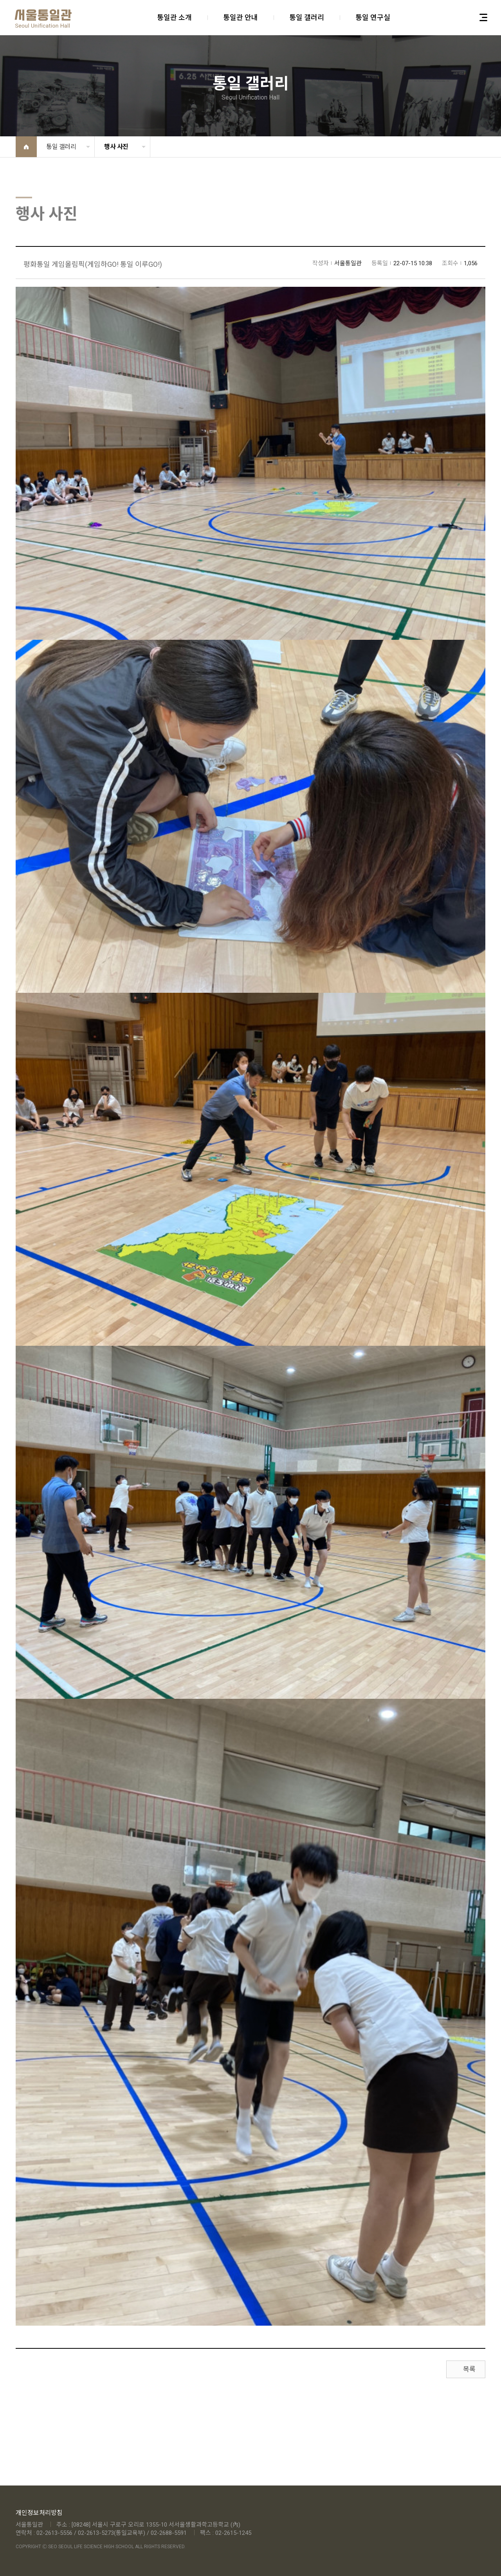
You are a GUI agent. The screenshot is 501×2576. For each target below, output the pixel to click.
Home (26, 146)
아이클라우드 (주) (43, 19)
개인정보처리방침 (39, 2512)
